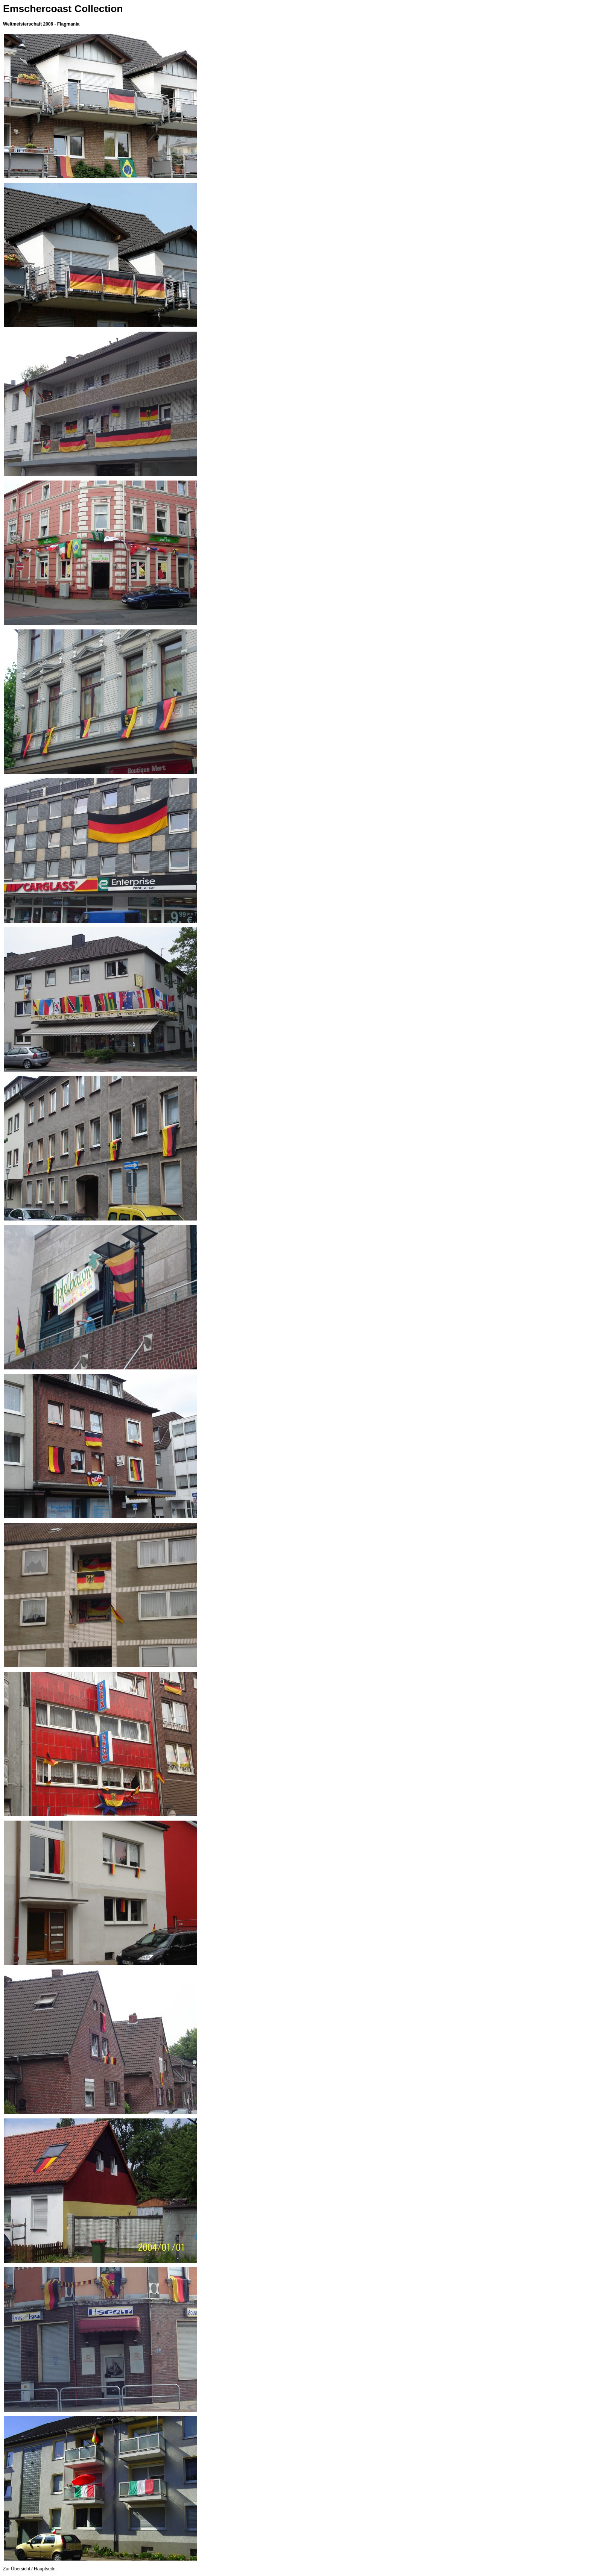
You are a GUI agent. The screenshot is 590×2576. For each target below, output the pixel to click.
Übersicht (20, 2568)
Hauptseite (44, 2568)
